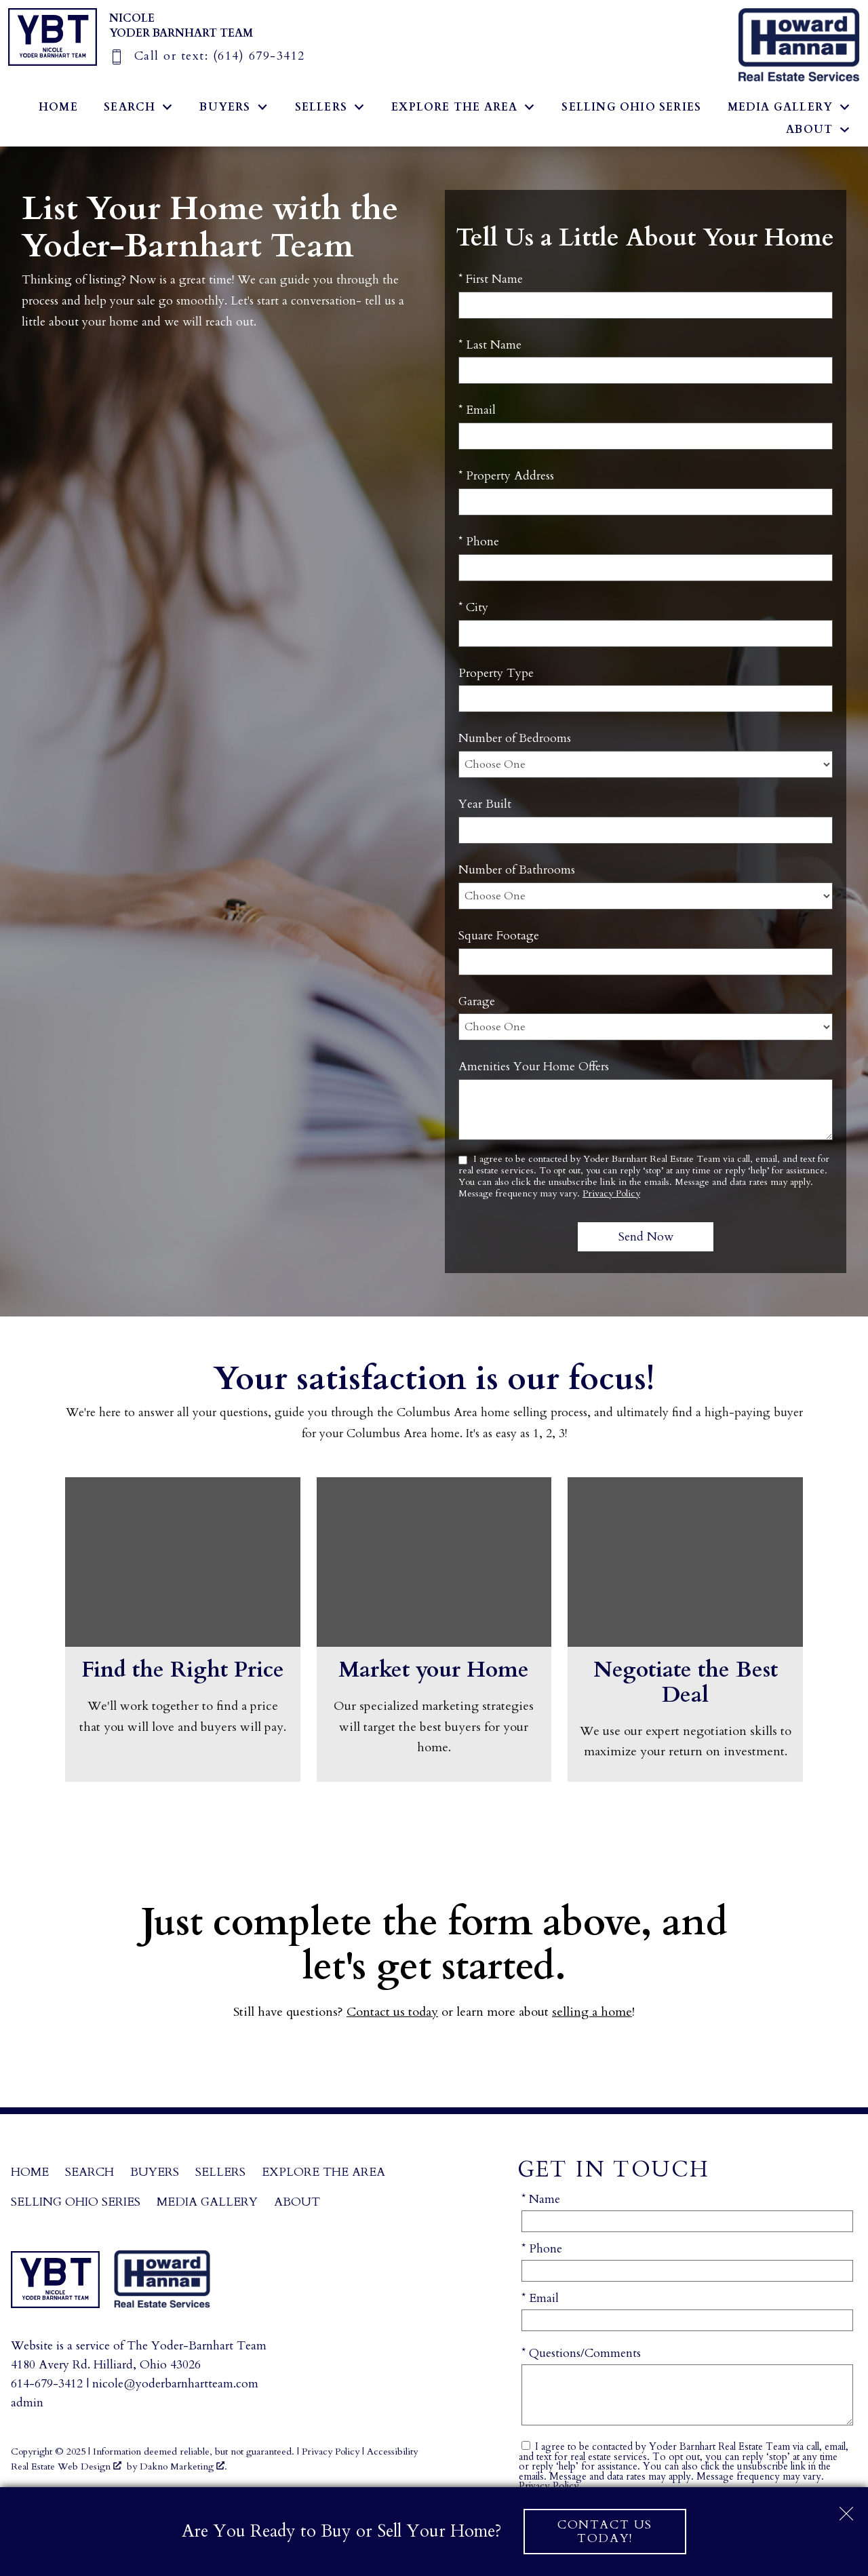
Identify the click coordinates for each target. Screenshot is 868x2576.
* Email (477, 410)
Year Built (484, 804)
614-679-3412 (47, 2384)
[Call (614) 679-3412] (207, 56)
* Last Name (489, 345)
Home (58, 107)
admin (27, 2403)
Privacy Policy (611, 1193)
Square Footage (498, 935)
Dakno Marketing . (183, 2466)
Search (89, 2172)
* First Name (490, 279)
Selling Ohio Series (631, 107)
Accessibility (392, 2451)
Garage (476, 1001)
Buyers (154, 2172)
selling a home (592, 2012)
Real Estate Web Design (66, 2466)
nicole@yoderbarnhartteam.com (175, 2384)
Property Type (496, 673)
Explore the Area (323, 2172)
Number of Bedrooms (514, 738)
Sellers (220, 2172)
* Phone (478, 541)
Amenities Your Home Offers (533, 1066)
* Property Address (506, 476)
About (297, 2202)
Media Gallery (207, 2202)
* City (473, 607)
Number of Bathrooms (516, 870)
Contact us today (392, 2012)
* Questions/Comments (581, 2353)
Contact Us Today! (604, 2531)
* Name (540, 2199)
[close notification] (846, 2509)
